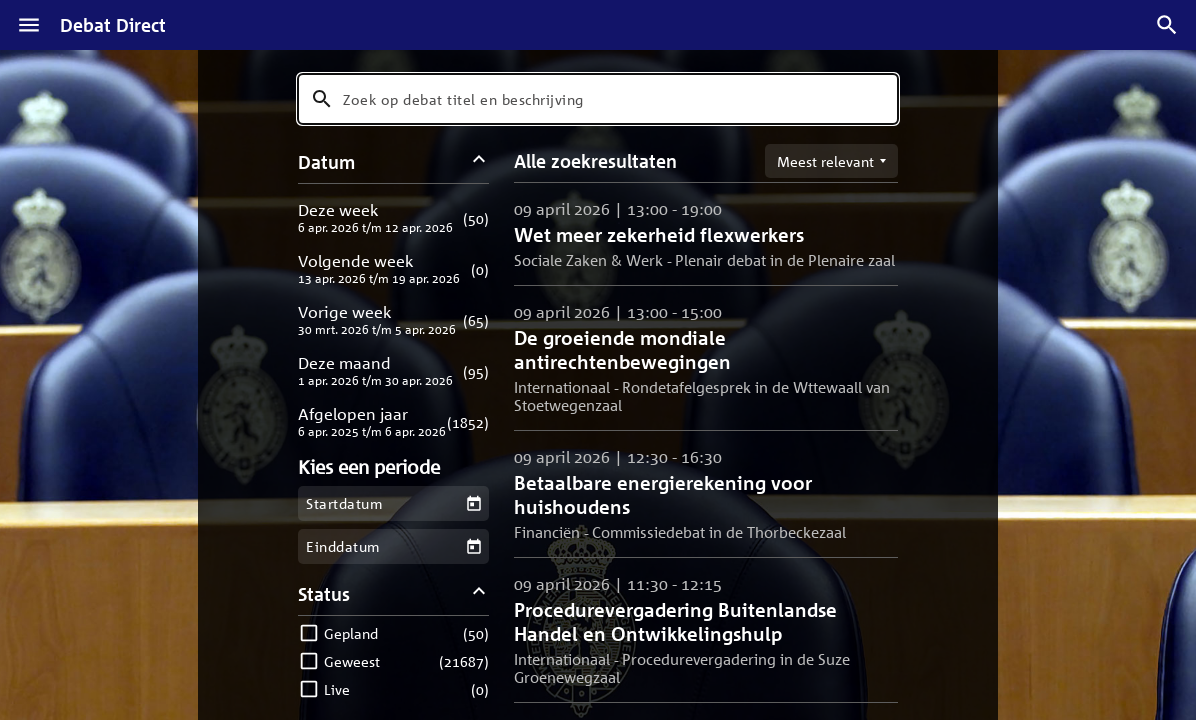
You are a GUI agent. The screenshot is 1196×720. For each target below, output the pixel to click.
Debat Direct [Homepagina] (113, 25)
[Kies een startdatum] (473, 503)
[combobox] (598, 99)
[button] (393, 217)
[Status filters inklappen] (479, 593)
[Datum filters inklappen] (479, 161)
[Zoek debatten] (1167, 25)
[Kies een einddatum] (473, 546)
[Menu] (29, 25)
